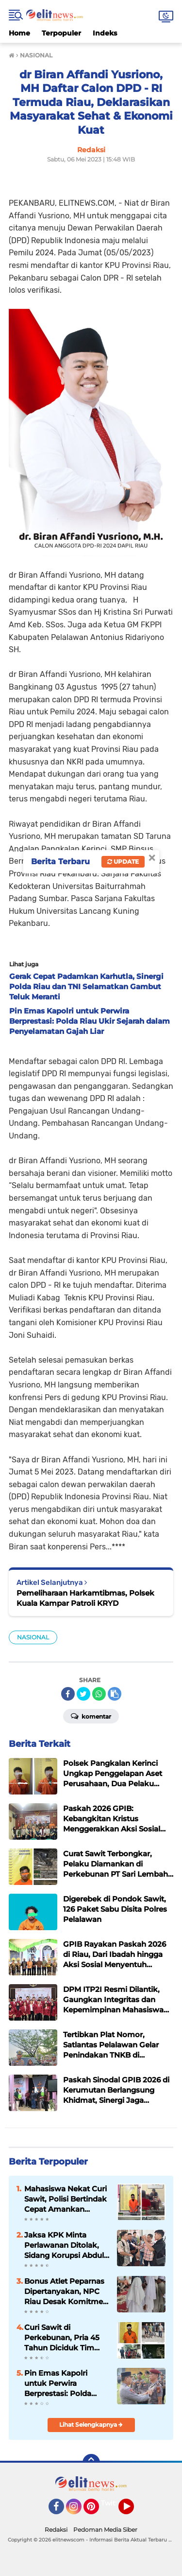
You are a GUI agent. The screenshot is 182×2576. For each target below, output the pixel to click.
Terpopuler (61, 33)
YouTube (133, 2511)
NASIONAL (33, 1637)
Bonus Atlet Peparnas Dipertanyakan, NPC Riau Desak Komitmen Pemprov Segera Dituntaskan (66, 2291)
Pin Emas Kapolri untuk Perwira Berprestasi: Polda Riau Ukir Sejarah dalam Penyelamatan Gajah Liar (63, 2383)
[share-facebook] (68, 1694)
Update (123, 861)
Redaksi (56, 2529)
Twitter (113, 2503)
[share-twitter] (83, 1694)
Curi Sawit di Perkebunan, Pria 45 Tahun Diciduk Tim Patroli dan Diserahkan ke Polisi (66, 2338)
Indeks (105, 33)
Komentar (91, 1716)
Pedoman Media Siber (105, 2529)
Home (19, 33)
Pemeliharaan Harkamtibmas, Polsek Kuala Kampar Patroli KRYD (85, 1598)
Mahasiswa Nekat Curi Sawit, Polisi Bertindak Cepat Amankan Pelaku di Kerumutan (65, 2199)
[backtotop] (91, 2462)
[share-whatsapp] (99, 1694)
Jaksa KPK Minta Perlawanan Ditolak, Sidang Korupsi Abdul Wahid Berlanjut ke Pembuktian (64, 2245)
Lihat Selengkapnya (91, 2424)
